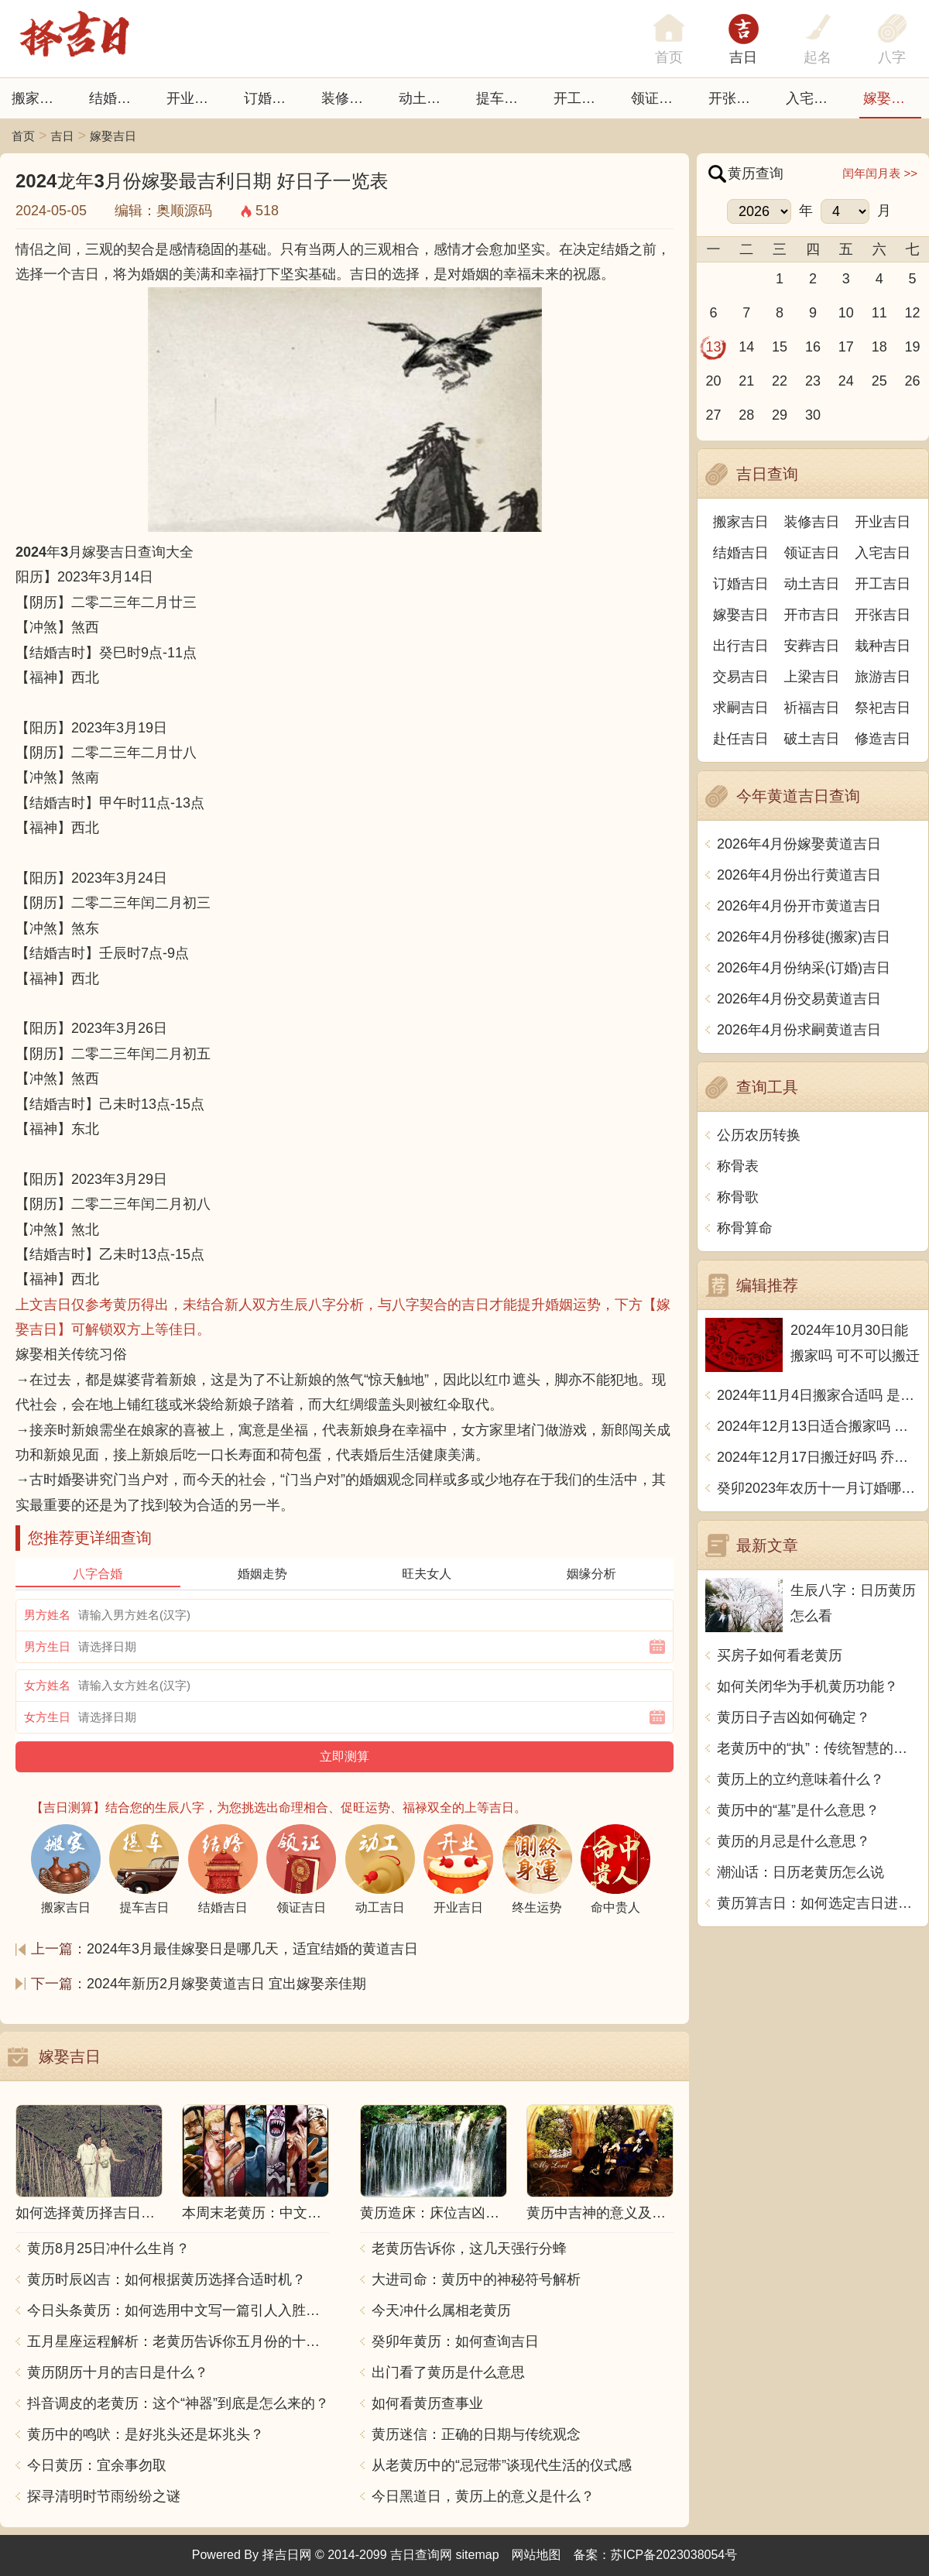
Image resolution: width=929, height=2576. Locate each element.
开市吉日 (812, 615)
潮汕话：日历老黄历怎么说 (800, 1872)
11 (879, 313)
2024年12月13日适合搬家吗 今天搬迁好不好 (818, 1426)
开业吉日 (194, 98)
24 (846, 381)
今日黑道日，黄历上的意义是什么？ (483, 2496)
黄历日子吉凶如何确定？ (793, 1717)
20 (713, 381)
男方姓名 (47, 1614)
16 (813, 347)
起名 (817, 57)
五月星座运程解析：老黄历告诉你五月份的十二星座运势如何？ (178, 2341)
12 (912, 313)
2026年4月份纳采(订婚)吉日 (803, 968)
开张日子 (736, 98)
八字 (892, 57)
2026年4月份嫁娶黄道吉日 (799, 844)
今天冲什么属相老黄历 (441, 2310)
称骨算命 (745, 1228)
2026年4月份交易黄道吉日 (799, 999)
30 (813, 415)
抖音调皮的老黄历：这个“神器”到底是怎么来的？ (178, 2403)
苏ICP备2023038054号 (674, 2554)
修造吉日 (882, 738)
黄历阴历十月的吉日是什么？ (117, 2372)
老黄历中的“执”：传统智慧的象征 (818, 1748)
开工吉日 (581, 98)
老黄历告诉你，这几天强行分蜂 (469, 2248)
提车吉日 (504, 98)
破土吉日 (812, 738)
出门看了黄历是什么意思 (448, 2372)
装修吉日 (349, 98)
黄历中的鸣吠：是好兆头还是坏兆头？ (145, 2434)
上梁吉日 (812, 676)
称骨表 (738, 1166)
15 (779, 347)
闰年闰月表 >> (879, 173)
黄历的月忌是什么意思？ (793, 1841)
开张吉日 (882, 615)
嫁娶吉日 (891, 98)
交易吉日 (741, 676)
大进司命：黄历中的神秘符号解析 (476, 2279)
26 (912, 381)
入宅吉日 (814, 98)
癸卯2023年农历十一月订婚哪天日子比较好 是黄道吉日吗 (818, 1488)
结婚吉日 (117, 98)
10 (846, 313)
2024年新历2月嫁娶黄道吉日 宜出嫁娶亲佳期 (226, 1983)
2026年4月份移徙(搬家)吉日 (803, 937)
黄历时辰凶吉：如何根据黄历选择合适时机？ (166, 2279)
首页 (23, 135)
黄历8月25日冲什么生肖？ (108, 2248)
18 (879, 347)
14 (746, 347)
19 (912, 347)
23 (813, 381)
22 (779, 381)
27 (713, 415)
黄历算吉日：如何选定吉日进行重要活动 (818, 1903)
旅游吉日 (882, 676)
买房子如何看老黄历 (779, 1655)
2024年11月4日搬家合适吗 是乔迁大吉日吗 (818, 1395)
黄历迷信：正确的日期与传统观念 (476, 2434)
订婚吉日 (272, 98)
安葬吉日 (812, 645)
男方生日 (47, 1646)
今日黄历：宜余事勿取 (96, 2465)
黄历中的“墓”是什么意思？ (798, 1810)
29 (779, 415)
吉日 (743, 57)
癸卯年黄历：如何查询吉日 (455, 2341)
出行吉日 (741, 645)
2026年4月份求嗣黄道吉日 (799, 1030)
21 (746, 381)
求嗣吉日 (741, 707)
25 (879, 381)
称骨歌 (738, 1197)
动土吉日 (426, 98)
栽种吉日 (882, 645)
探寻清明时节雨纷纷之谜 (103, 2496)
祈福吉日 (812, 707)
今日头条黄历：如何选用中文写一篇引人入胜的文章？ (178, 2310)
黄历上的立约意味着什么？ (800, 1779)
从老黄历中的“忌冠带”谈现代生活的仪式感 (502, 2465)
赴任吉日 (741, 738)
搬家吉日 (39, 98)
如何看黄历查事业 (427, 2403)
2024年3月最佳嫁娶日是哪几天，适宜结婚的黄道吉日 (252, 1949)
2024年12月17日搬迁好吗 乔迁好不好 (818, 1457)
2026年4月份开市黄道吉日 (799, 906)
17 (846, 347)
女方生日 (47, 1717)
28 (746, 415)
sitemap (477, 2554)
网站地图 (536, 2554)
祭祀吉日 (882, 707)
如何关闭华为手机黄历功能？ (807, 1686)
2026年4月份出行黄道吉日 (799, 875)
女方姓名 (47, 1685)
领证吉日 (659, 98)
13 (713, 347)
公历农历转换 (758, 1135)
